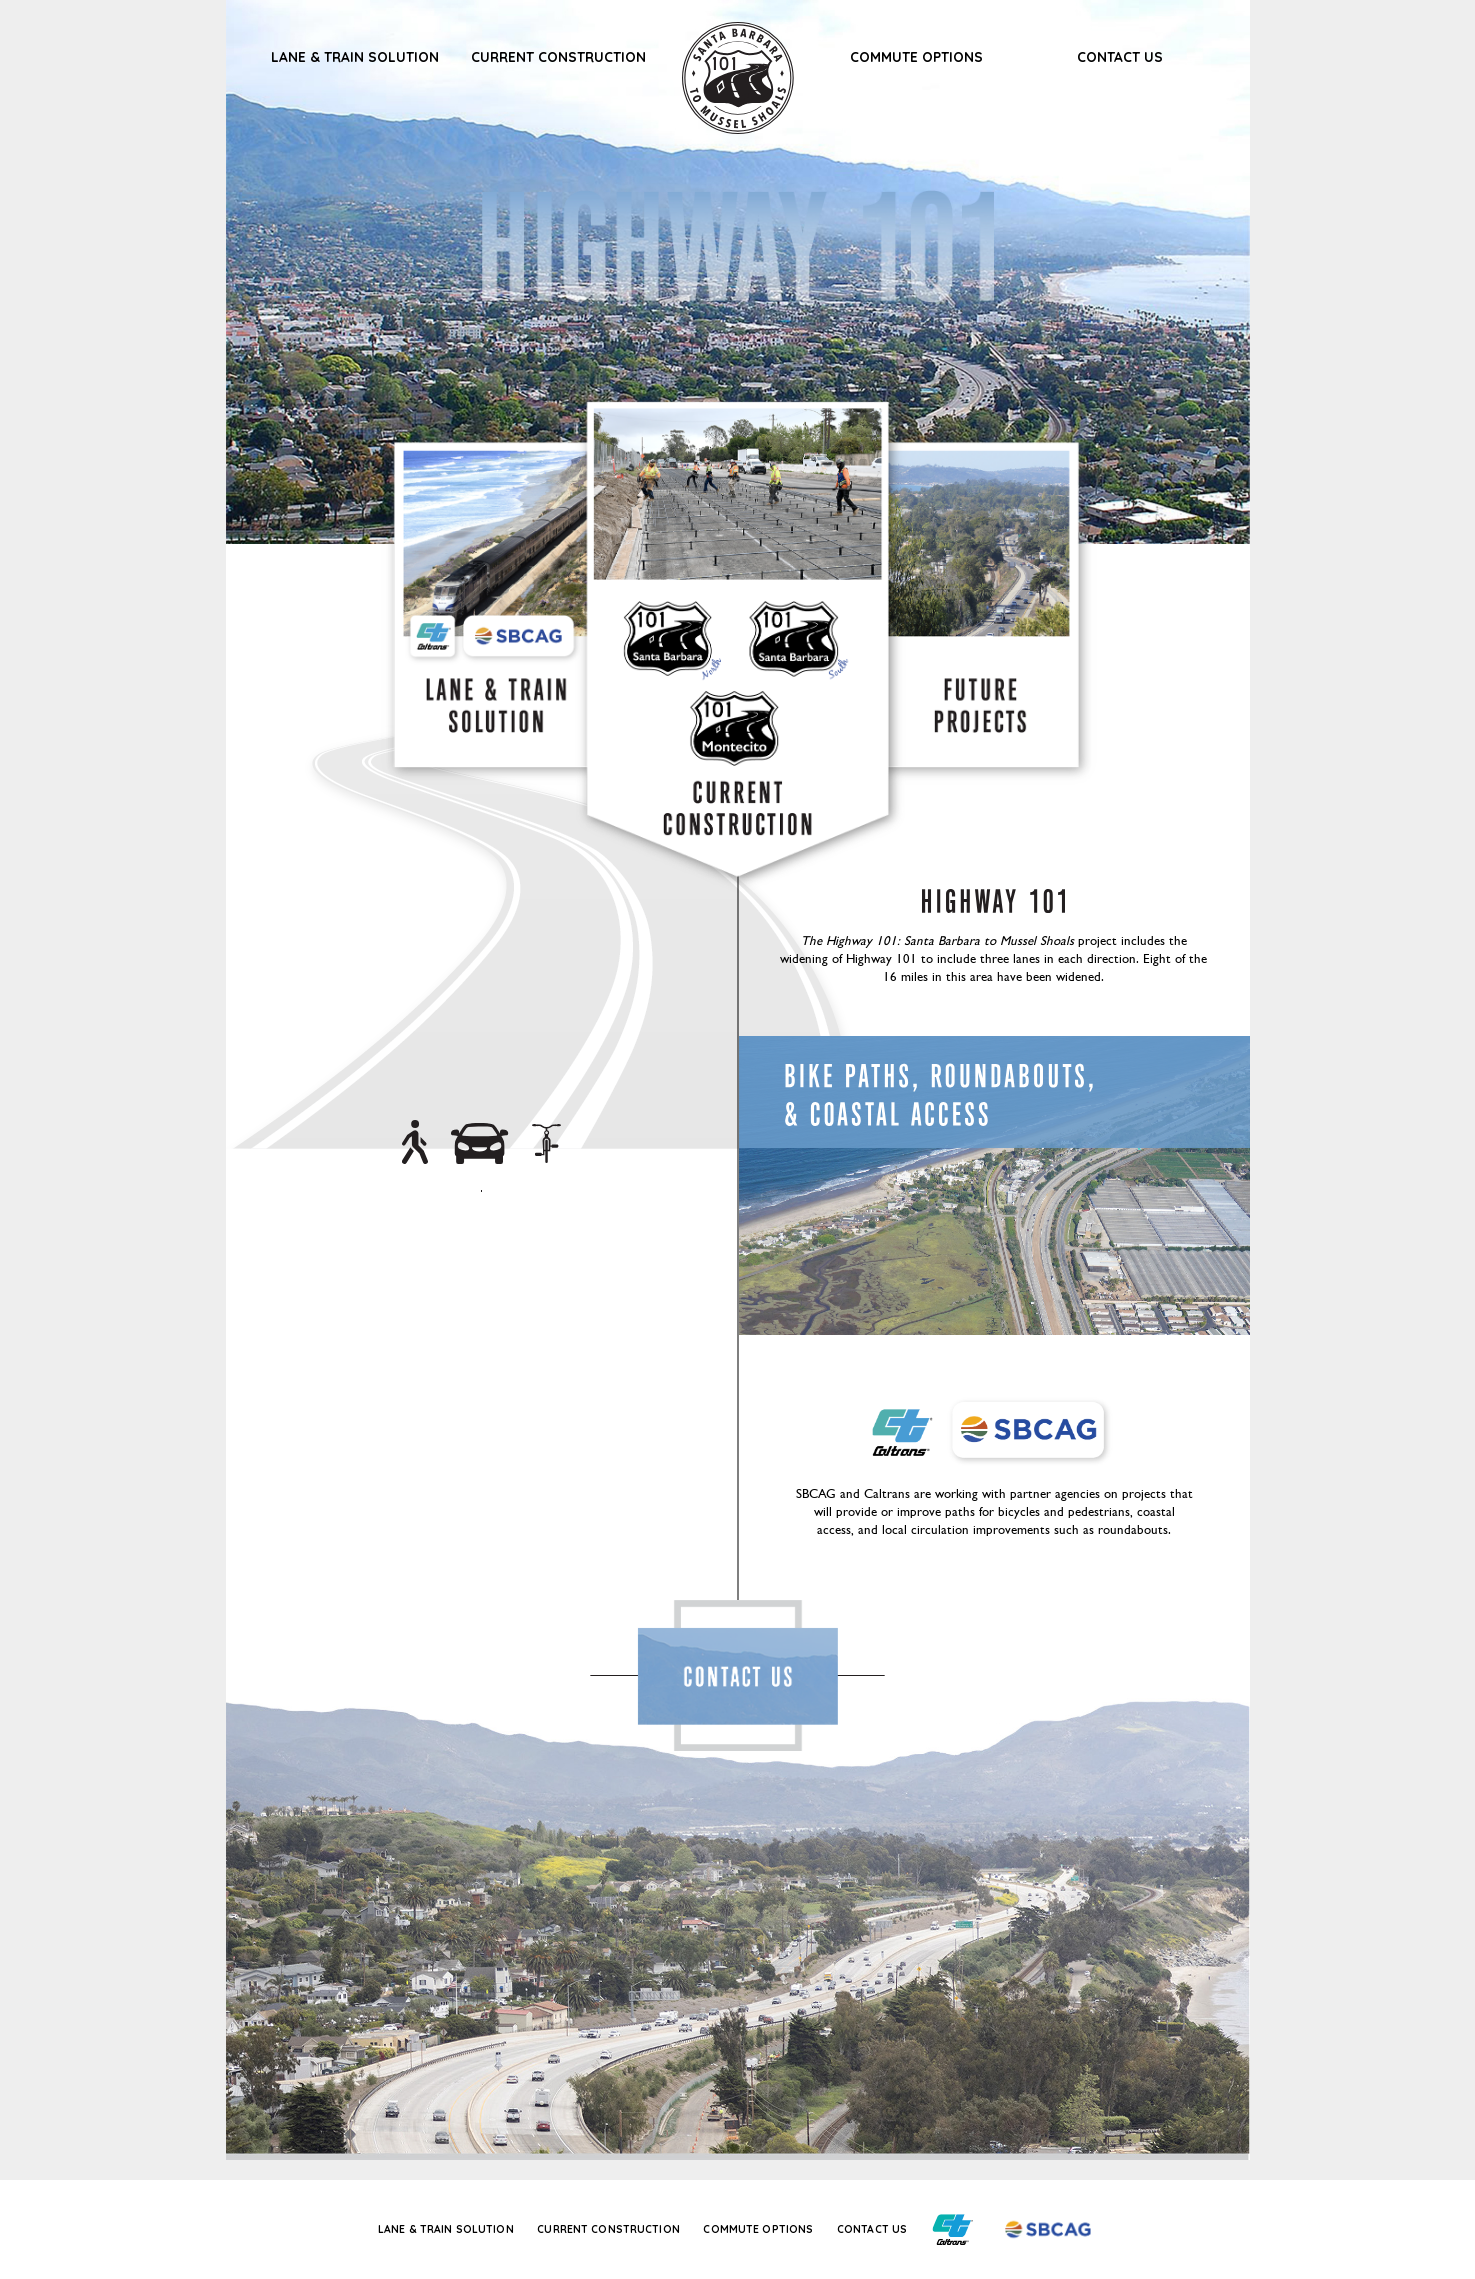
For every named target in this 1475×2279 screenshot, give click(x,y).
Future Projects (977, 705)
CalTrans (435, 636)
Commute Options (916, 56)
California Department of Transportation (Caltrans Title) (901, 1432)
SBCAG (523, 636)
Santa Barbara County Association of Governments (1036, 1432)
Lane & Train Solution (355, 56)
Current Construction (558, 56)
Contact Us (1120, 56)
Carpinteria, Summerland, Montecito (742, 672)
